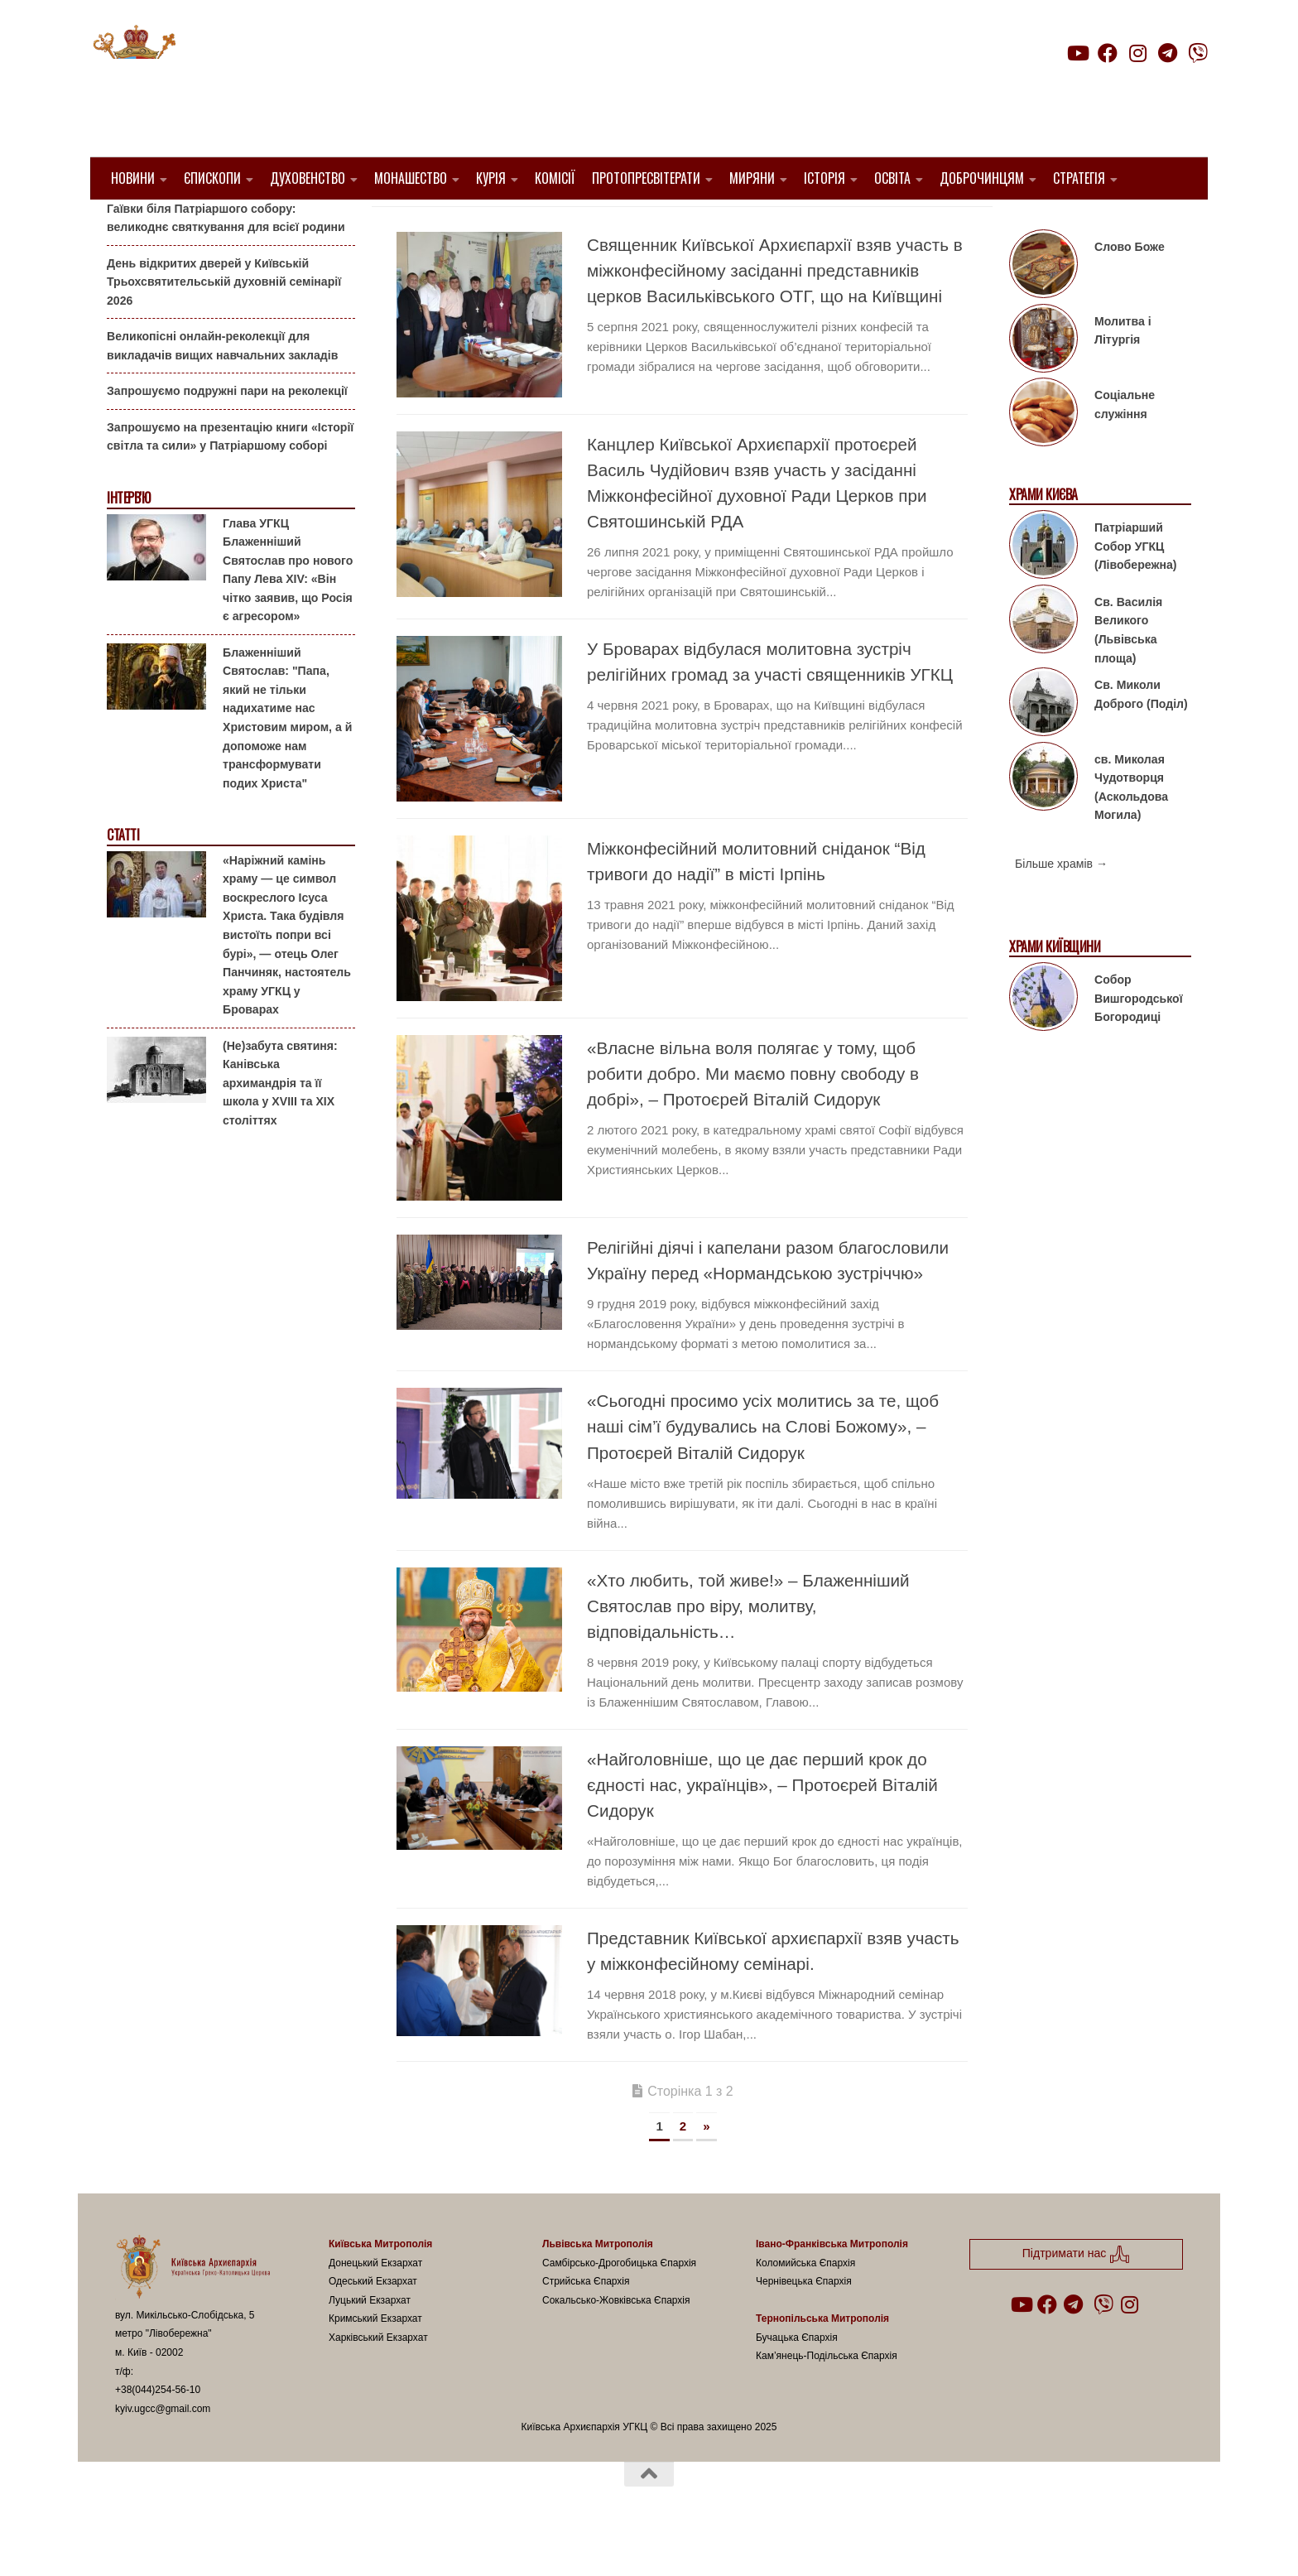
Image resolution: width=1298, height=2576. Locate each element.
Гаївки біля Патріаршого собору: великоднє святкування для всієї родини (226, 259)
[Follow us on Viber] (1198, 53)
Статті (123, 877)
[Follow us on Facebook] (1108, 53)
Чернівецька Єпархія (804, 2323)
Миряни (752, 178)
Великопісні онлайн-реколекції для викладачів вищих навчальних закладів (222, 388)
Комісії (555, 178)
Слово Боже (1129, 289)
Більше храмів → (1061, 905)
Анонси (127, 225)
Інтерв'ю (128, 540)
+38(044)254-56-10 (157, 2432)
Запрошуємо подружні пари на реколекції (227, 433)
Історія (824, 178)
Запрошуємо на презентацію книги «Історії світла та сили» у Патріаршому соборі (230, 479)
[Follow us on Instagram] (1137, 53)
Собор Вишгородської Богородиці (1138, 1040)
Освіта (892, 178)
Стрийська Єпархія (586, 2323)
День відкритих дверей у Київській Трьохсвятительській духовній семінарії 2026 (224, 323)
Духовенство (307, 178)
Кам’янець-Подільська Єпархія (826, 2398)
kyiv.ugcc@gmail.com (162, 2450)
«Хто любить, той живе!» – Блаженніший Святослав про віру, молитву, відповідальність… (748, 1648)
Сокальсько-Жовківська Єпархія (616, 2341)
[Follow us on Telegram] (1168, 53)
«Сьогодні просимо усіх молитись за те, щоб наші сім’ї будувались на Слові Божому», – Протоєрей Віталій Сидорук (763, 1468)
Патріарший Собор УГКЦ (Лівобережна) (1135, 588)
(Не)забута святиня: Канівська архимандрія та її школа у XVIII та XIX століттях (280, 1124)
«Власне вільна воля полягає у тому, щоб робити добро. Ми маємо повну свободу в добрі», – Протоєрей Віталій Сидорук (753, 1116)
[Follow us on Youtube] (1077, 53)
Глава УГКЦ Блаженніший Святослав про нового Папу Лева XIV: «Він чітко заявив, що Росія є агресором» (288, 611)
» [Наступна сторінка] (706, 2168)
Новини (133, 178)
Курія (491, 178)
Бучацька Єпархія (797, 2379)
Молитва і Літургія (1122, 373)
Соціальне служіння (1124, 447)
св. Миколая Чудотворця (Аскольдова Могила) (1131, 829)
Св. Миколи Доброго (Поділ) (1141, 736)
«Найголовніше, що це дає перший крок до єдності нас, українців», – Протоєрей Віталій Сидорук (762, 1827)
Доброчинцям (982, 178)
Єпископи (212, 178)
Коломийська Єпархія (805, 2304)
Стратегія (1079, 178)
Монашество (410, 178)
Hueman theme (311, 2542)
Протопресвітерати (646, 178)
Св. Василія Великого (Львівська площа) (1128, 672)
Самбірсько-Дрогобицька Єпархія (619, 2304)
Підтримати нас (1092, 85)
